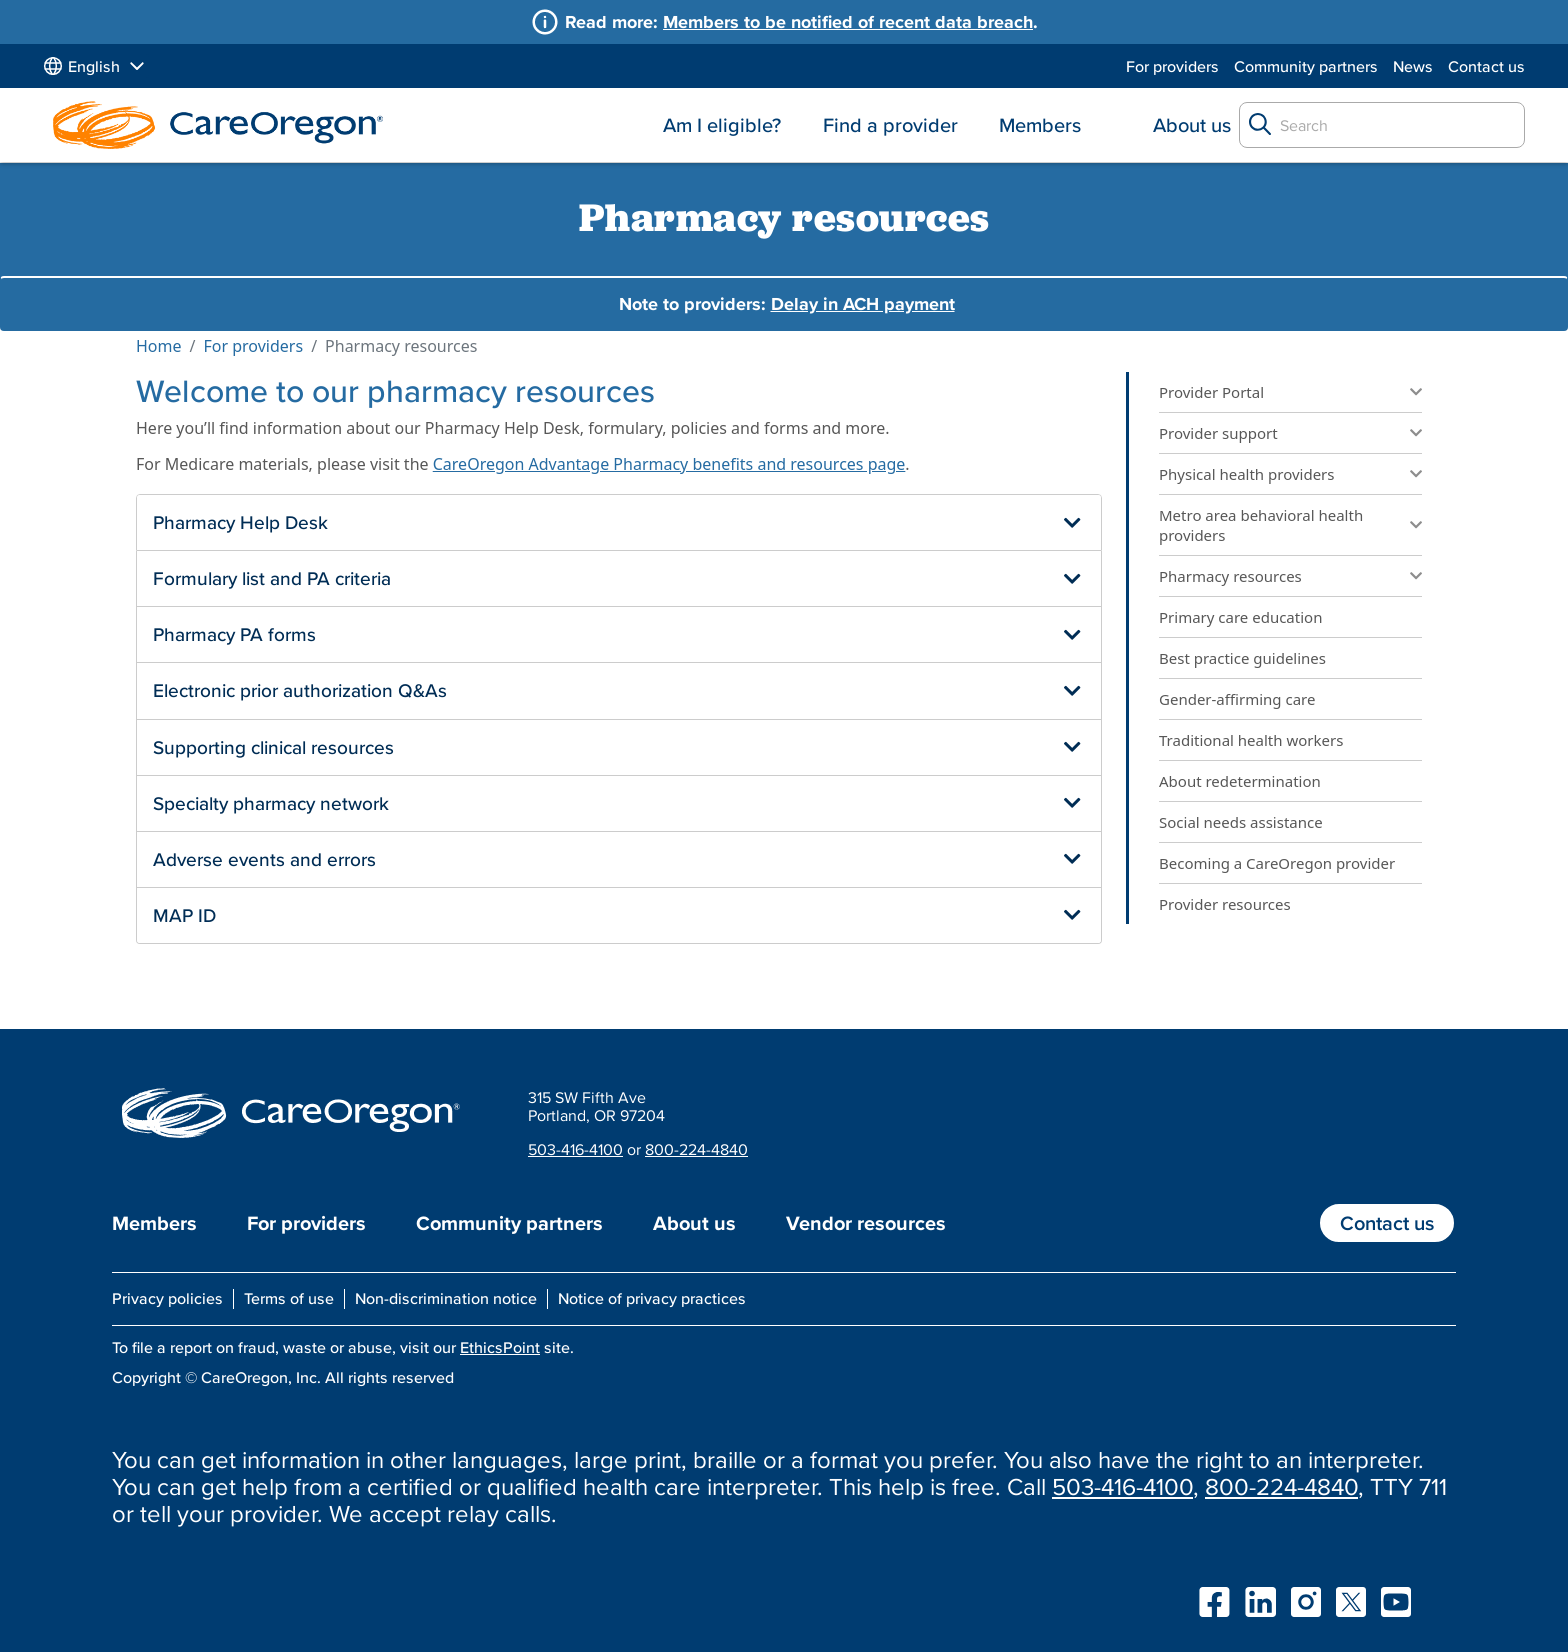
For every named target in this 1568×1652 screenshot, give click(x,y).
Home (159, 346)
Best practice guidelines (1242, 658)
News (1413, 66)
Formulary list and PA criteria (272, 578)
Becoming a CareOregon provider (1277, 863)
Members (1040, 125)
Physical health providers (1247, 474)
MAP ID (184, 915)
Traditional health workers (1253, 740)
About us (1192, 125)
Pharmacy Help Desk (240, 522)
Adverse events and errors (264, 859)
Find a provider (890, 125)
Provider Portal (1211, 392)
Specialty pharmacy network (271, 803)
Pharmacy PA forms (234, 634)
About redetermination (1240, 781)
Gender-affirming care (1237, 699)
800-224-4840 (696, 1149)
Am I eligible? (722, 125)
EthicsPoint (500, 1347)
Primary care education (1240, 617)
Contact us (1486, 66)
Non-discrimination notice (446, 1298)
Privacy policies (167, 1298)
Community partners (1306, 66)
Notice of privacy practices (652, 1298)
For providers (1172, 66)
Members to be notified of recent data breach (848, 21)
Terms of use (289, 1298)
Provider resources (1225, 904)
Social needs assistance (1241, 822)
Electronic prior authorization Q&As (300, 690)
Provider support (1218, 433)
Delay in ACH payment (863, 303)
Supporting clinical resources (273, 747)
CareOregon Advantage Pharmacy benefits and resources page (669, 464)
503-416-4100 (575, 1149)
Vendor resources (866, 1223)
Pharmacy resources (1230, 576)
